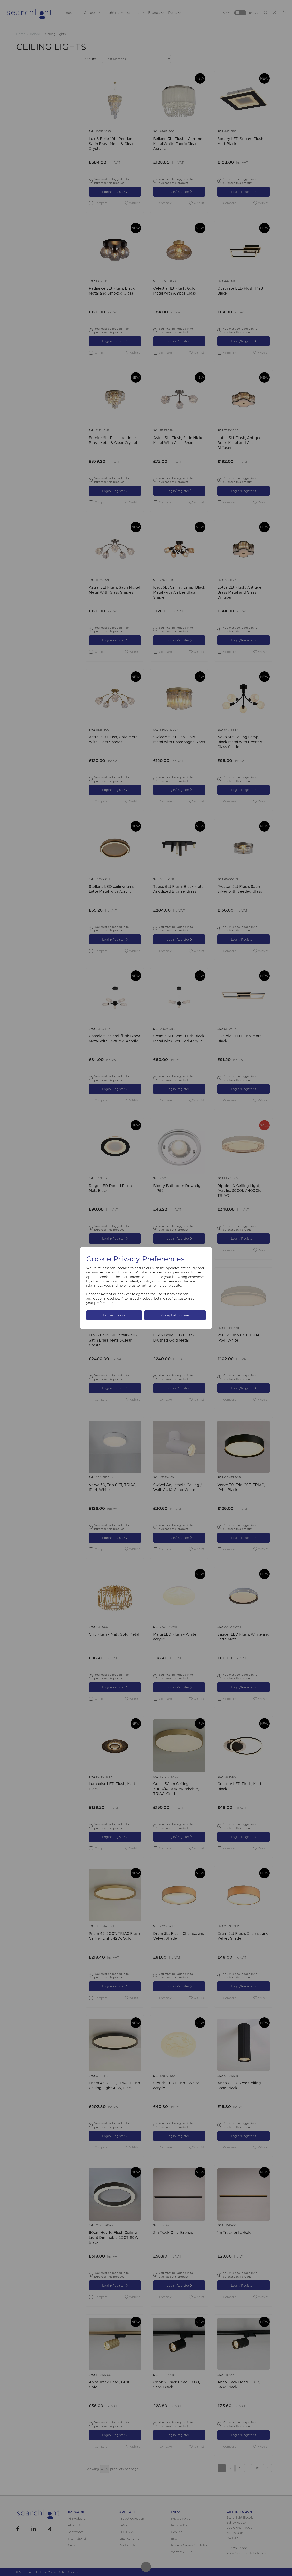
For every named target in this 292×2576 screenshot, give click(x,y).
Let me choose (114, 1315)
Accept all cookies (175, 1315)
